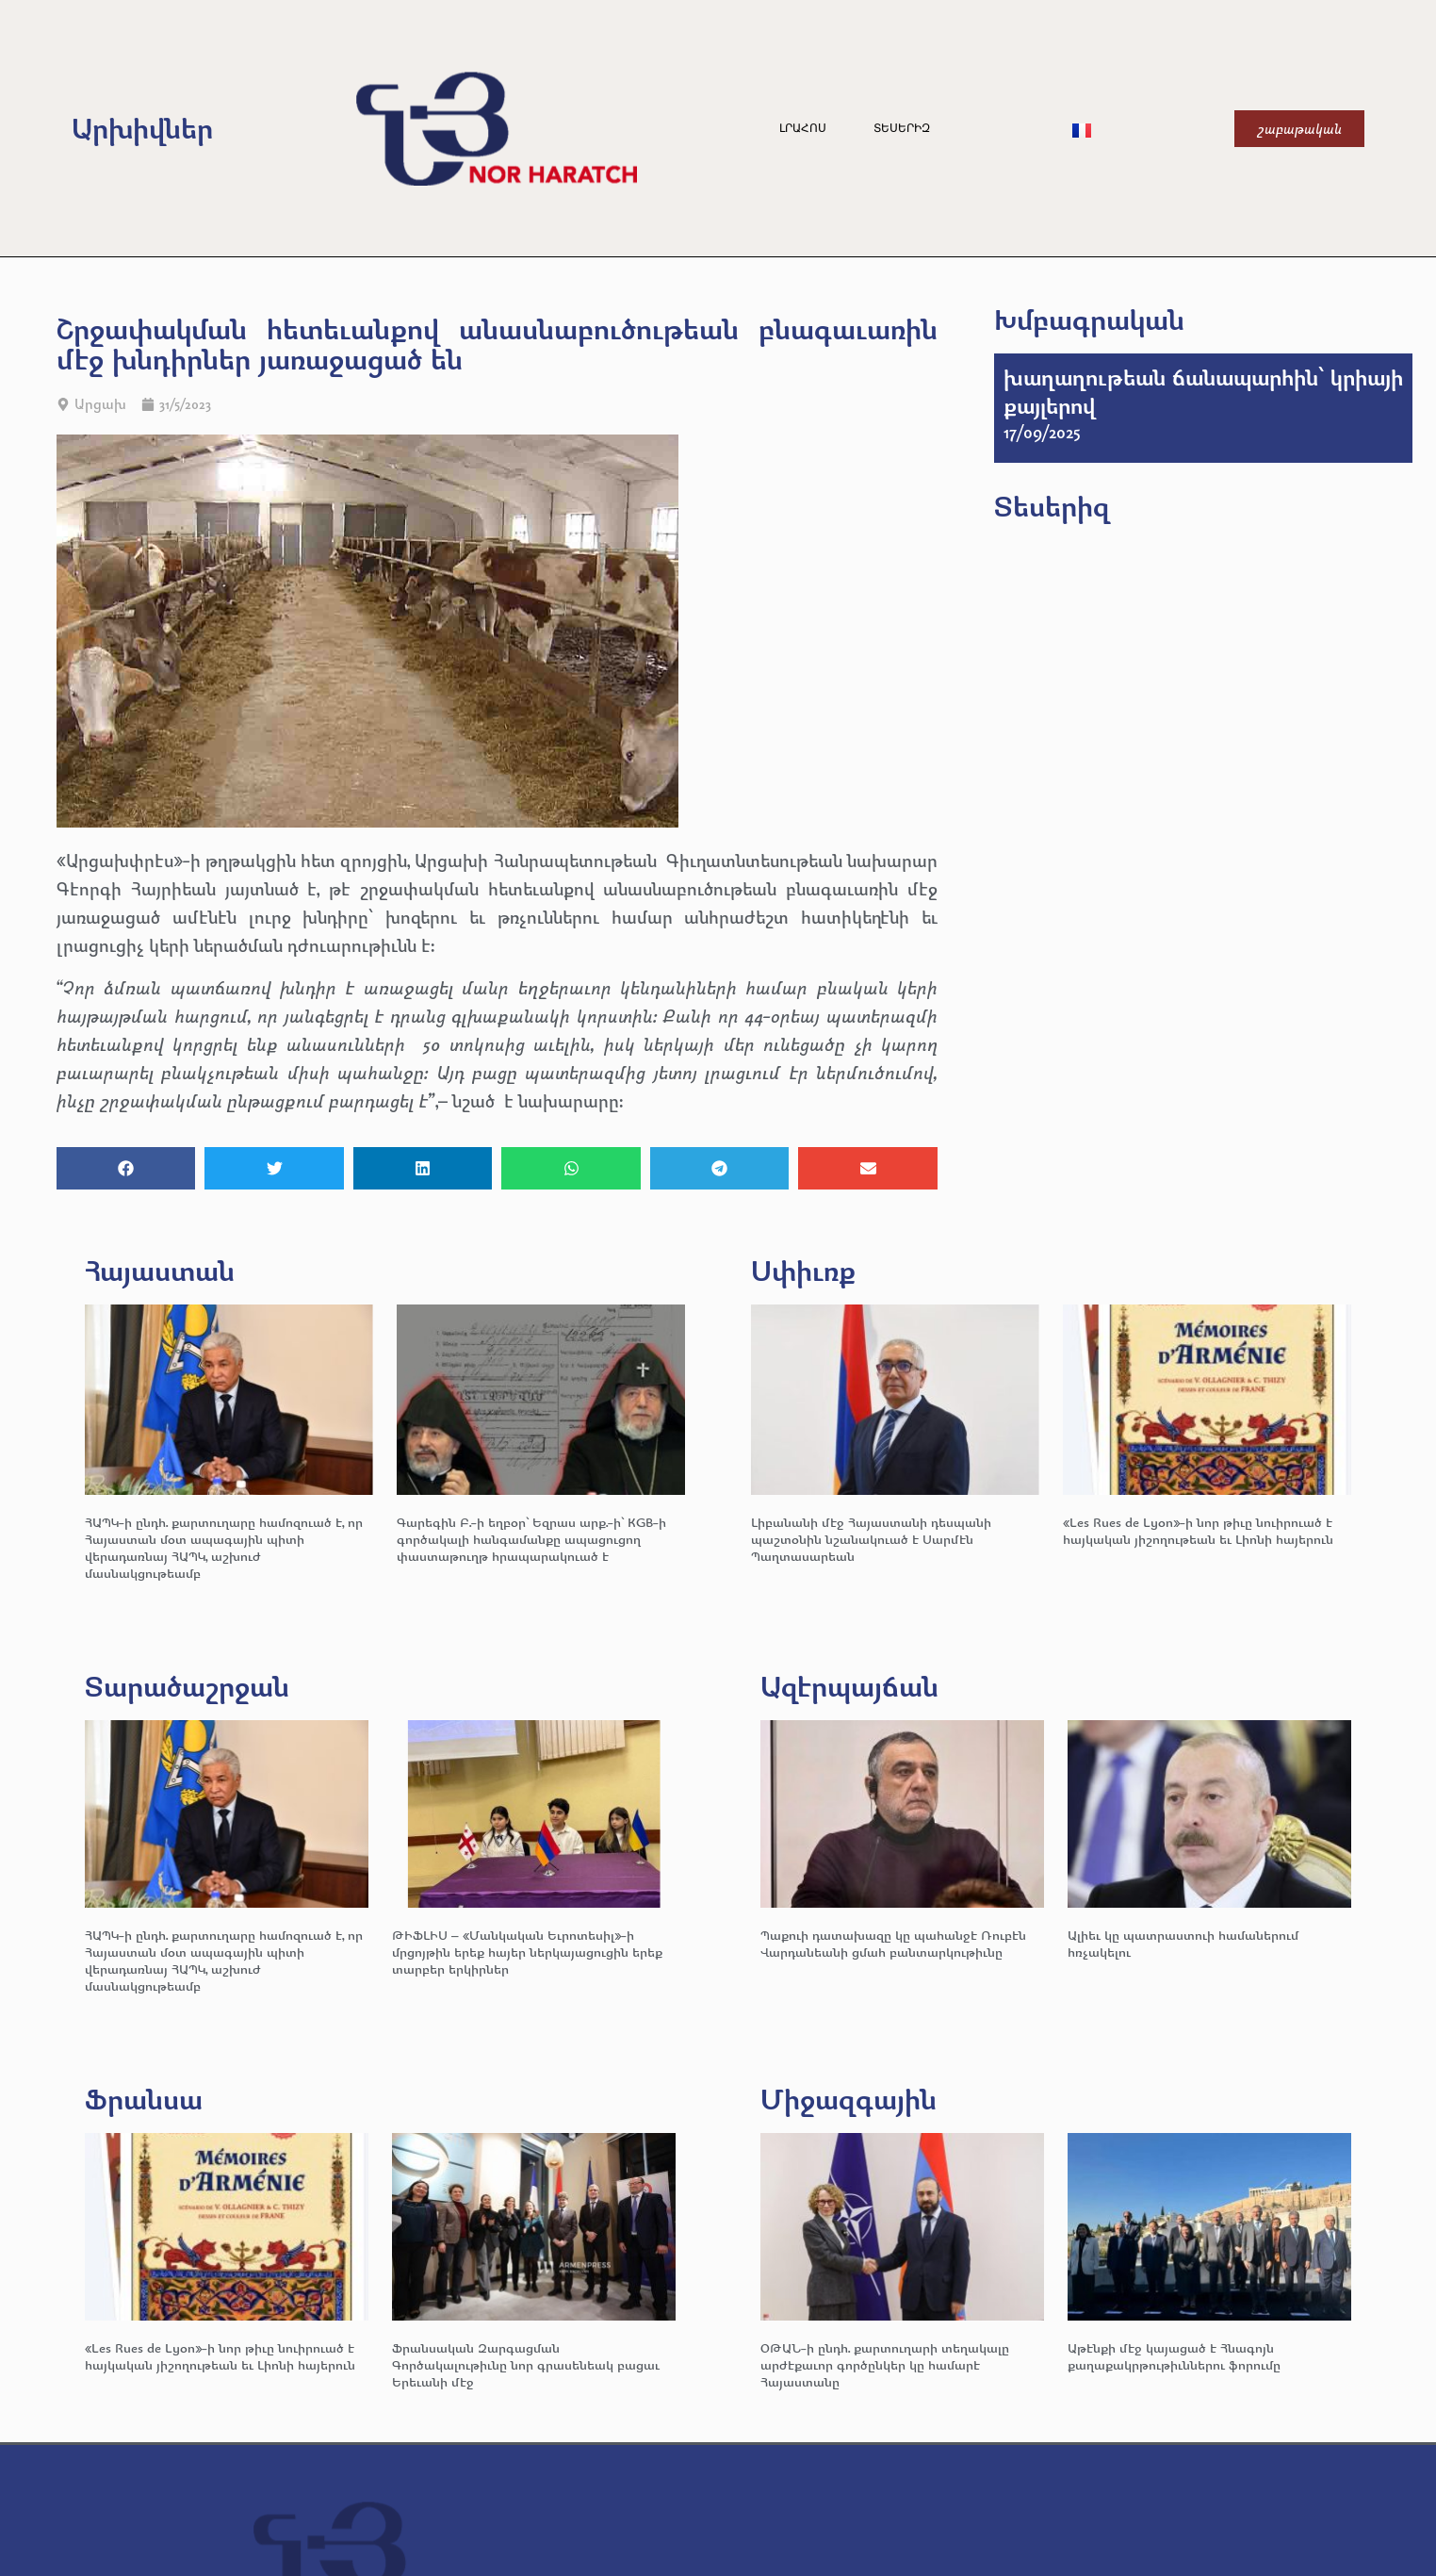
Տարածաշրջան (187, 1685)
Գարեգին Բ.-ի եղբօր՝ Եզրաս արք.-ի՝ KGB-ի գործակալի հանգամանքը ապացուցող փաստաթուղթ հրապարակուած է (531, 1539)
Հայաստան (160, 1270)
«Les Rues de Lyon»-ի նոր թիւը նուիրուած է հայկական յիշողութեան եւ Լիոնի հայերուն (1198, 1530)
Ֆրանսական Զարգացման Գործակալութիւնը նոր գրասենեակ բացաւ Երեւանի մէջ (526, 2364)
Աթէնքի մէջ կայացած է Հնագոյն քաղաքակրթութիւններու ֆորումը (1174, 2355)
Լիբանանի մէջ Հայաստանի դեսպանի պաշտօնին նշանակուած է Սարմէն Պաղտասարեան (871, 1539)
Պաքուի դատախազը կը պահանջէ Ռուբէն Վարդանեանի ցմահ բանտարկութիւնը (893, 1943)
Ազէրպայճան (849, 1685)
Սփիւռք (803, 1270)
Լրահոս (802, 128)
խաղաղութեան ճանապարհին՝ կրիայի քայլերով (1203, 391)
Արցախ (100, 404)
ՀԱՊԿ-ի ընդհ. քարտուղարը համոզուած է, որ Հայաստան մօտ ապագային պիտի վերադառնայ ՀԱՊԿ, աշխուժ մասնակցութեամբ (224, 1547)
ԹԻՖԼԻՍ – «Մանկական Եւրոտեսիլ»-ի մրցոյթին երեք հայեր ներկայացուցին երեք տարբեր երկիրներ (527, 1951)
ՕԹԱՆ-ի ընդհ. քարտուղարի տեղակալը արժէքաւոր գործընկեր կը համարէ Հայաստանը (884, 2364)
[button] (126, 1168)
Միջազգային (848, 2098)
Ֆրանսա (144, 2098)
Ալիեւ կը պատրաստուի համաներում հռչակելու (1183, 1943)
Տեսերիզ (901, 128)
